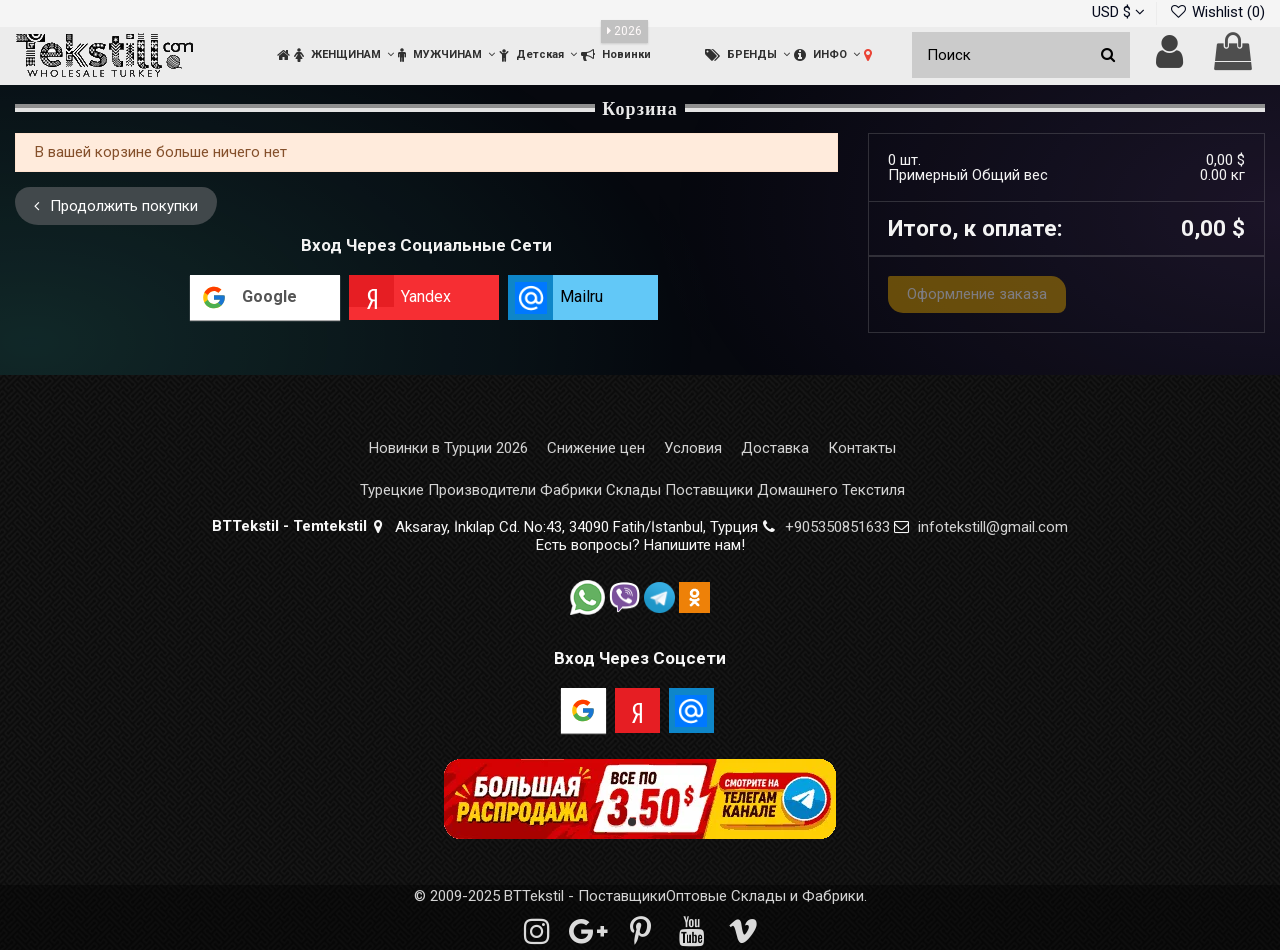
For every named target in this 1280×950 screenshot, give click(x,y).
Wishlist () (1217, 12)
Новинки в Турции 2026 (448, 448)
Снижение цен (596, 448)
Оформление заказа (977, 294)
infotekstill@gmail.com (993, 527)
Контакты (862, 448)
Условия (693, 448)
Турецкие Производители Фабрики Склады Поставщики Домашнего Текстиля (632, 490)
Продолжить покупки (116, 206)
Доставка (775, 448)
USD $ (1118, 12)
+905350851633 (837, 527)
